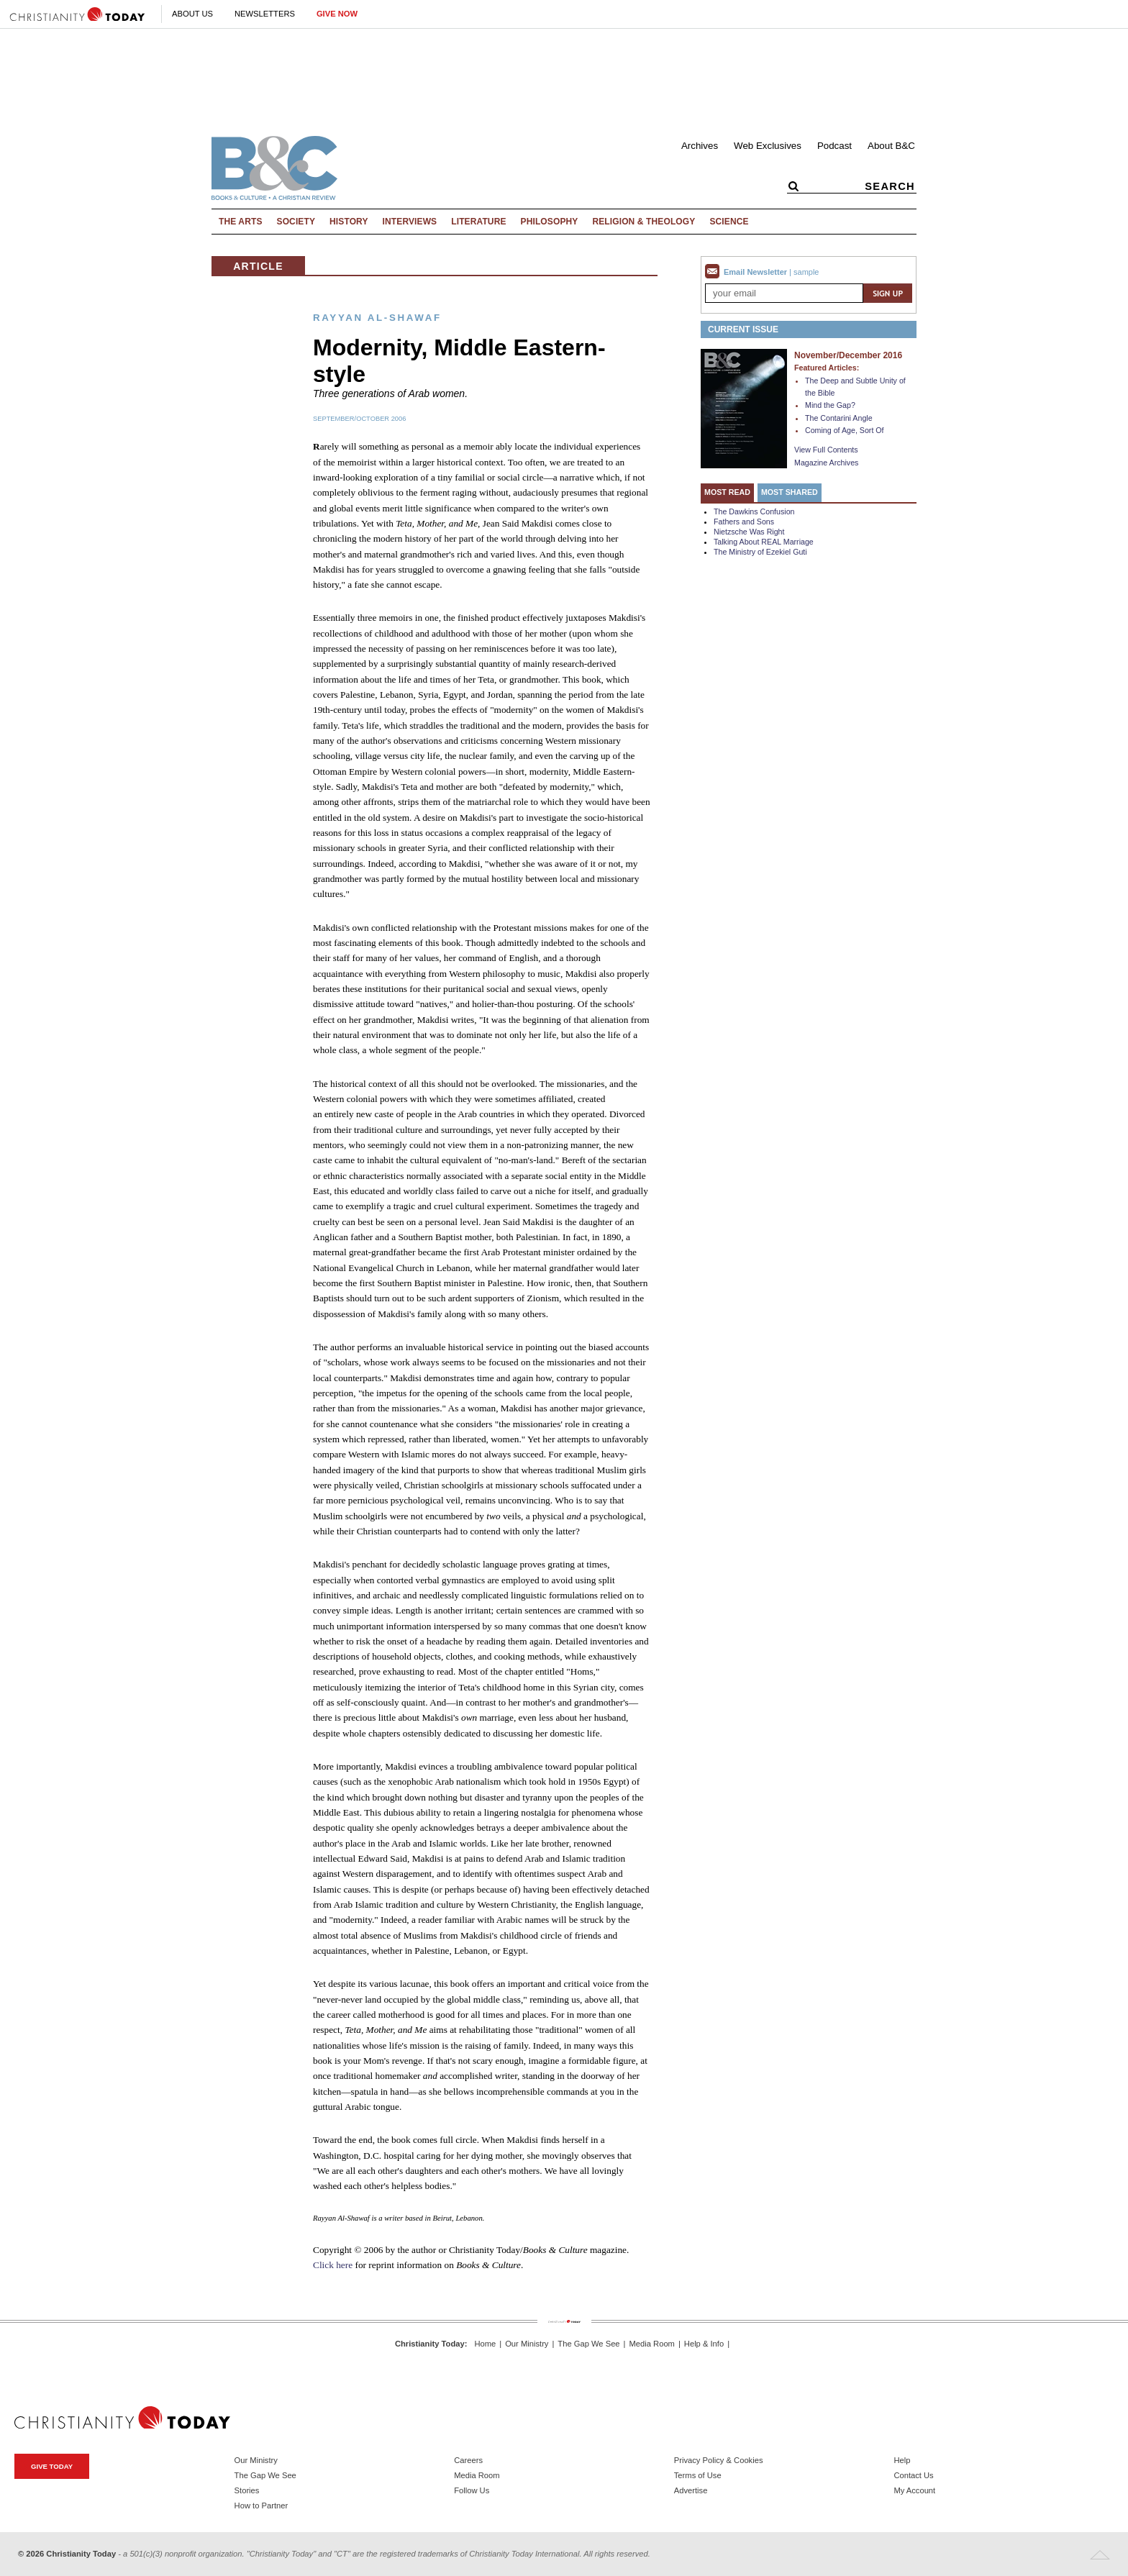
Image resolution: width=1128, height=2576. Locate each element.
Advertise (691, 2490)
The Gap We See (588, 2344)
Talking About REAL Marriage (764, 541)
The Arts (241, 222)
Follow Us (471, 2490)
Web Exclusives (767, 145)
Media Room (652, 2344)
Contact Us (913, 2475)
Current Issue (743, 329)
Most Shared (789, 492)
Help (901, 2460)
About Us (192, 13)
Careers (468, 2460)
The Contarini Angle (839, 418)
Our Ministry (526, 2344)
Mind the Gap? (830, 405)
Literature (478, 222)
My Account (914, 2490)
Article (258, 266)
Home (485, 2344)
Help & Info (704, 2344)
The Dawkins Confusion (754, 511)
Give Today (52, 2466)
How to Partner (261, 2505)
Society (296, 222)
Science (728, 222)
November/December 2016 (848, 355)
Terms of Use (698, 2475)
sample (806, 272)
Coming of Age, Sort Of (844, 430)
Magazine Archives (826, 462)
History (348, 222)
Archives (699, 145)
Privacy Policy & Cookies (718, 2460)
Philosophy (549, 222)
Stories (247, 2490)
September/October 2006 (359, 418)
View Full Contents (826, 449)
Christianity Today (430, 2343)
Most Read (727, 492)
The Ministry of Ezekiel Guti (760, 551)
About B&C (891, 145)
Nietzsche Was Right (749, 531)
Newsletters (265, 13)
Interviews (410, 222)
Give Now (337, 13)
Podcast (834, 145)
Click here (332, 2264)
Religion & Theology (643, 222)
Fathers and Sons (744, 521)
